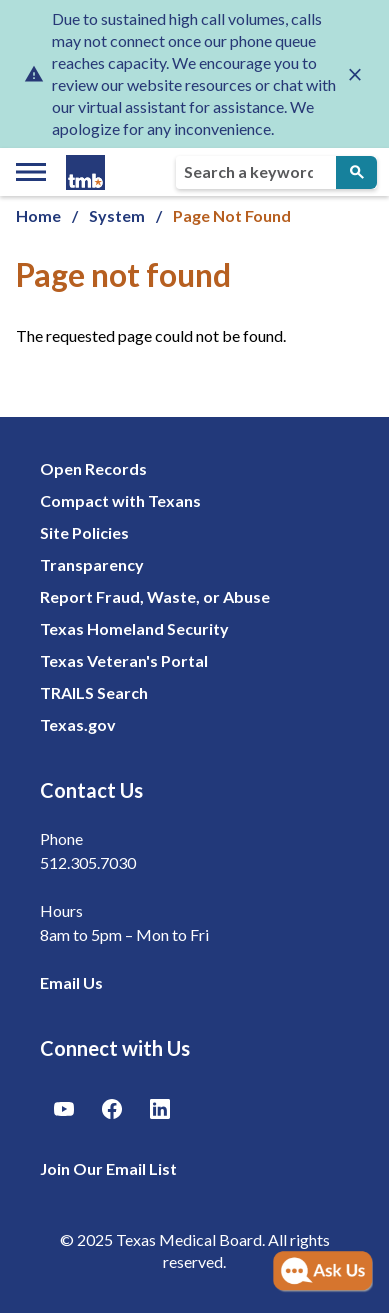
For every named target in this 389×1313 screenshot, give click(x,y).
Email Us (71, 982)
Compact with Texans (120, 500)
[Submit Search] (356, 172)
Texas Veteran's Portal (124, 660)
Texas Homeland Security (134, 628)
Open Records (93, 468)
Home (38, 215)
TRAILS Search (94, 692)
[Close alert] (355, 74)
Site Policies (84, 532)
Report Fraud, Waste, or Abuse (155, 596)
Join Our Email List (108, 1168)
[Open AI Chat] (323, 1272)
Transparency (92, 564)
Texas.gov (78, 724)
